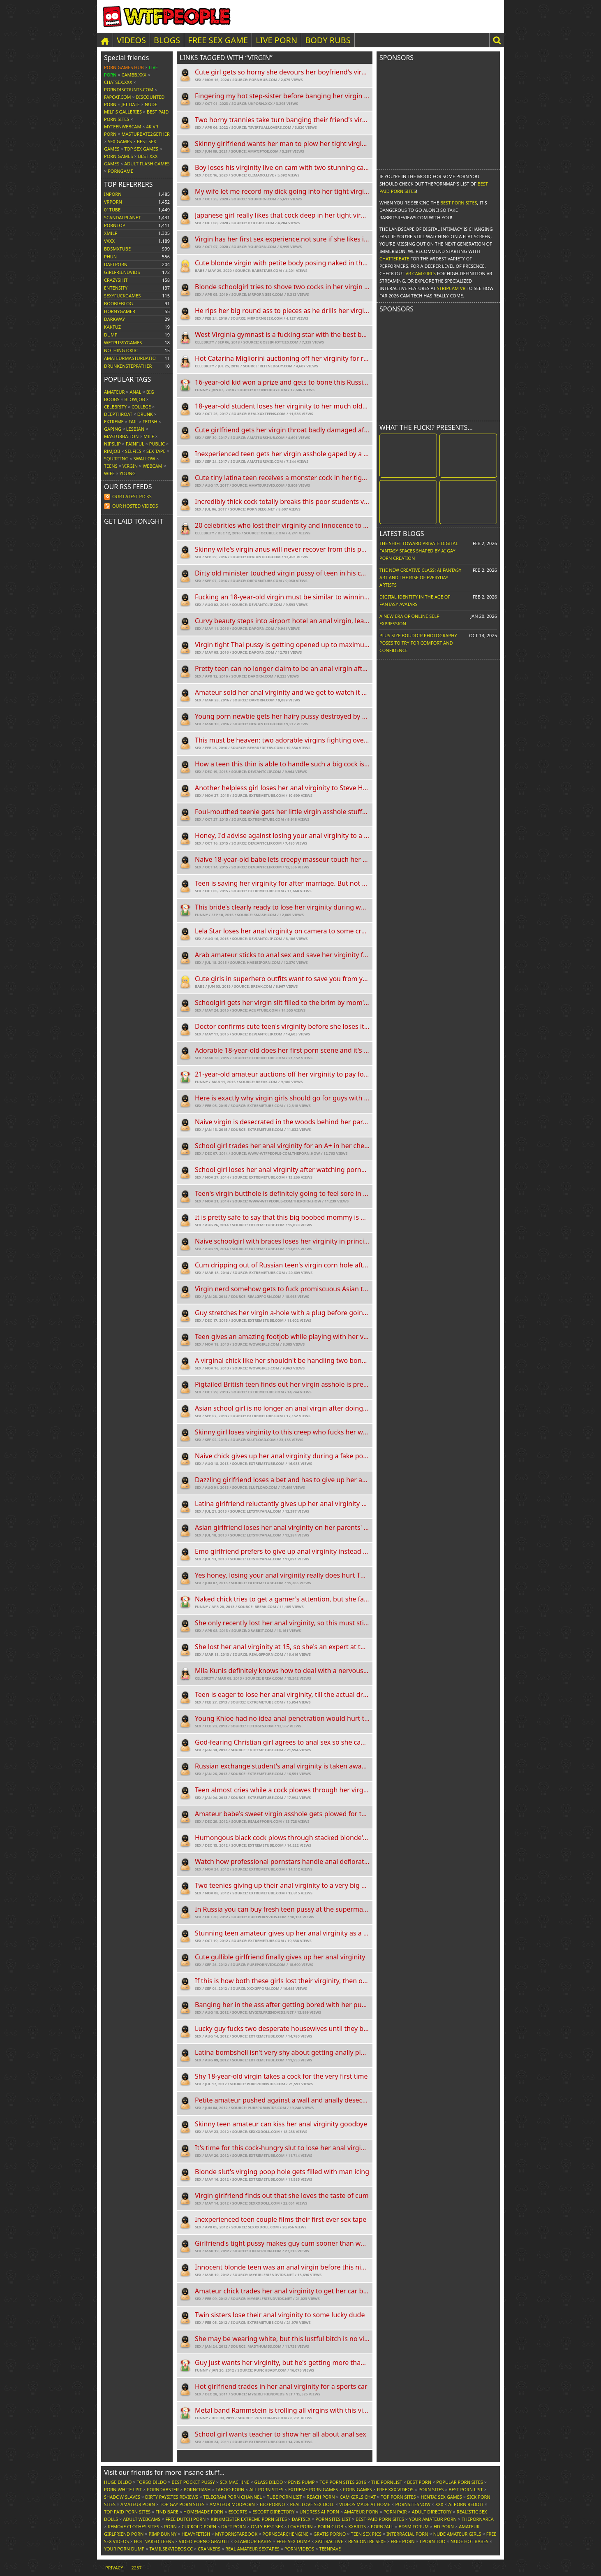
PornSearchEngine (285, 2534)
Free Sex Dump (293, 2541)
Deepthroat (118, 414)
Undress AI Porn (319, 2512)
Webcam (152, 466)
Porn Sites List (333, 2519)
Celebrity (115, 407)
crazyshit (115, 280)
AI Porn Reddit (465, 2504)
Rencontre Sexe (367, 2541)
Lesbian (135, 429)
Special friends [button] (126, 57)
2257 (136, 2567)
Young (128, 473)
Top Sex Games (141, 149)
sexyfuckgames (122, 295)
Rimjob (112, 451)
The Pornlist (386, 2482)
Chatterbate (394, 258)
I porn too (433, 2541)
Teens (111, 466)
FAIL (133, 421)
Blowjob (135, 399)
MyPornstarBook (236, 2534)
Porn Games (118, 156)
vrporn (113, 202)
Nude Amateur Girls (457, 2534)
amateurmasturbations (133, 358)
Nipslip (112, 444)
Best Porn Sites (458, 203)
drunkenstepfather (128, 366)
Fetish (150, 421)
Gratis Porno (330, 2534)
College (141, 407)
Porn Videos (299, 2549)
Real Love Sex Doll (312, 2504)
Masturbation (121, 436)
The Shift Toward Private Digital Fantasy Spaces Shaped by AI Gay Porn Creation (418, 550)
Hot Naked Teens (154, 2541)
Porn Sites (431, 2489)
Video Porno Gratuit (204, 2541)
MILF (148, 436)
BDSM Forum (413, 2526)
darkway (114, 319)
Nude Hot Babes (469, 2541)
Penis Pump (301, 2482)
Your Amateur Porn (433, 2519)
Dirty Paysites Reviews (171, 2497)
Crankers (209, 2549)
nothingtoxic (121, 350)
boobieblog (118, 303)
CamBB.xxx (134, 75)
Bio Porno (272, 2504)
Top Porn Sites (398, 2497)
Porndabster (163, 2489)
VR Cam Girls (420, 273)
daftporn (115, 264)
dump (111, 335)
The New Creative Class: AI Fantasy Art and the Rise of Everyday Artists (420, 577)
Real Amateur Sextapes (252, 2549)
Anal (135, 392)
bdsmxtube (117, 249)
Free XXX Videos (395, 2489)
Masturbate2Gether (146, 134)
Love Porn (300, 2526)
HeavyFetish (196, 2534)
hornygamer (119, 311)
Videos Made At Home (364, 2504)
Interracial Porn (407, 2534)
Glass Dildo (268, 2482)
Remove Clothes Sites (133, 2526)
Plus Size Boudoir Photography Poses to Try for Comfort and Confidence (418, 642)
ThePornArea (478, 2519)
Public (157, 444)
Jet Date (131, 104)
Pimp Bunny (162, 2534)
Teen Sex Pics (366, 2534)
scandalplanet (122, 217)
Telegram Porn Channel (232, 2497)
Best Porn (419, 2482)
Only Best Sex (267, 2526)
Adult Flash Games (146, 163)
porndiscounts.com (128, 89)
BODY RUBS (328, 40)
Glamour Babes (253, 2541)
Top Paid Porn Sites (127, 2512)
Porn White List (123, 2489)
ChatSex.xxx (118, 82)
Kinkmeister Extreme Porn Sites (249, 2519)
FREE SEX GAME (218, 40)
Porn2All (382, 2526)
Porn (170, 2526)
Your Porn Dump (124, 2549)
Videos (131, 40)
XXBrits (357, 2526)
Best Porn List (465, 2489)
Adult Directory (432, 2512)
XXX (439, 2504)
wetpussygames (123, 342)
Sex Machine (235, 2482)
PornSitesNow (412, 2504)
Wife (109, 473)
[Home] (105, 40)
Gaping (112, 429)
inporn (113, 194)
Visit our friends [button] (164, 2472)
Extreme (114, 421)
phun (110, 256)
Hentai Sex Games (441, 2497)
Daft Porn (233, 2526)
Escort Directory (273, 2512)
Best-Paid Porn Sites (380, 2519)
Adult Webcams (141, 2519)
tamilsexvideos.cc (171, 2549)
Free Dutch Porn (185, 2519)
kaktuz (112, 327)
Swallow (144, 458)
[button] (496, 40)
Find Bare (166, 2512)
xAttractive (329, 2541)
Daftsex (301, 2519)
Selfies (133, 451)
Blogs (167, 40)
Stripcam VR (451, 288)
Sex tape (156, 451)
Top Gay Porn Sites (182, 2504)
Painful (135, 444)
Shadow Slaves (122, 2497)
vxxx (109, 241)
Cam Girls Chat (358, 2497)
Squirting (116, 458)
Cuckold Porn (199, 2526)
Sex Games (120, 141)
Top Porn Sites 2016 (343, 2482)
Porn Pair (395, 2512)
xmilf (110, 233)
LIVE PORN (276, 40)
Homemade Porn (203, 2512)
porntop (114, 225)
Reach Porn (321, 2497)
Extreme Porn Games (313, 2489)
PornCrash (197, 2489)
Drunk (145, 414)
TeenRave (330, 2549)
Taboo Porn (229, 2489)
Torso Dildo (151, 2482)
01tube (112, 210)
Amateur (114, 392)
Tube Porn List (284, 2497)
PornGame (120, 171)
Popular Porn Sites (459, 2482)
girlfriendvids (122, 272)
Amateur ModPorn (232, 2504)
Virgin (130, 466)
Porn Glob (331, 2526)
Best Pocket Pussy (193, 2482)
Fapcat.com (117, 97)
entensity (115, 288)
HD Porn (444, 2526)
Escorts (237, 2512)
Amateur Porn (137, 2504)
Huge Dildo (118, 2482)
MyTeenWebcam (122, 126)
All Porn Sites (266, 2489)
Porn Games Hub (124, 67)
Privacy (114, 2567)
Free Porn (403, 2541)
